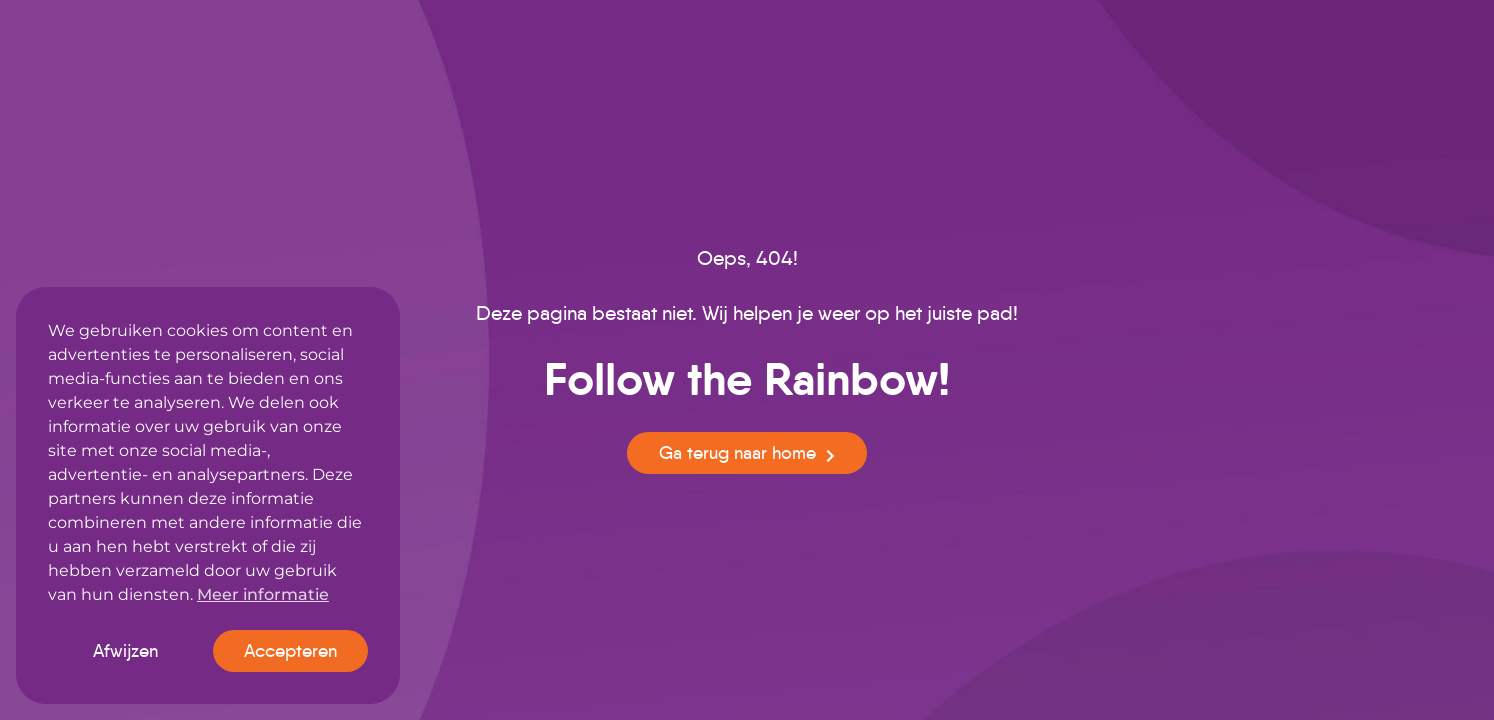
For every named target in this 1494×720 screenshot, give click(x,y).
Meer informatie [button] (263, 594)
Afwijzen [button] (125, 651)
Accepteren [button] (290, 651)
